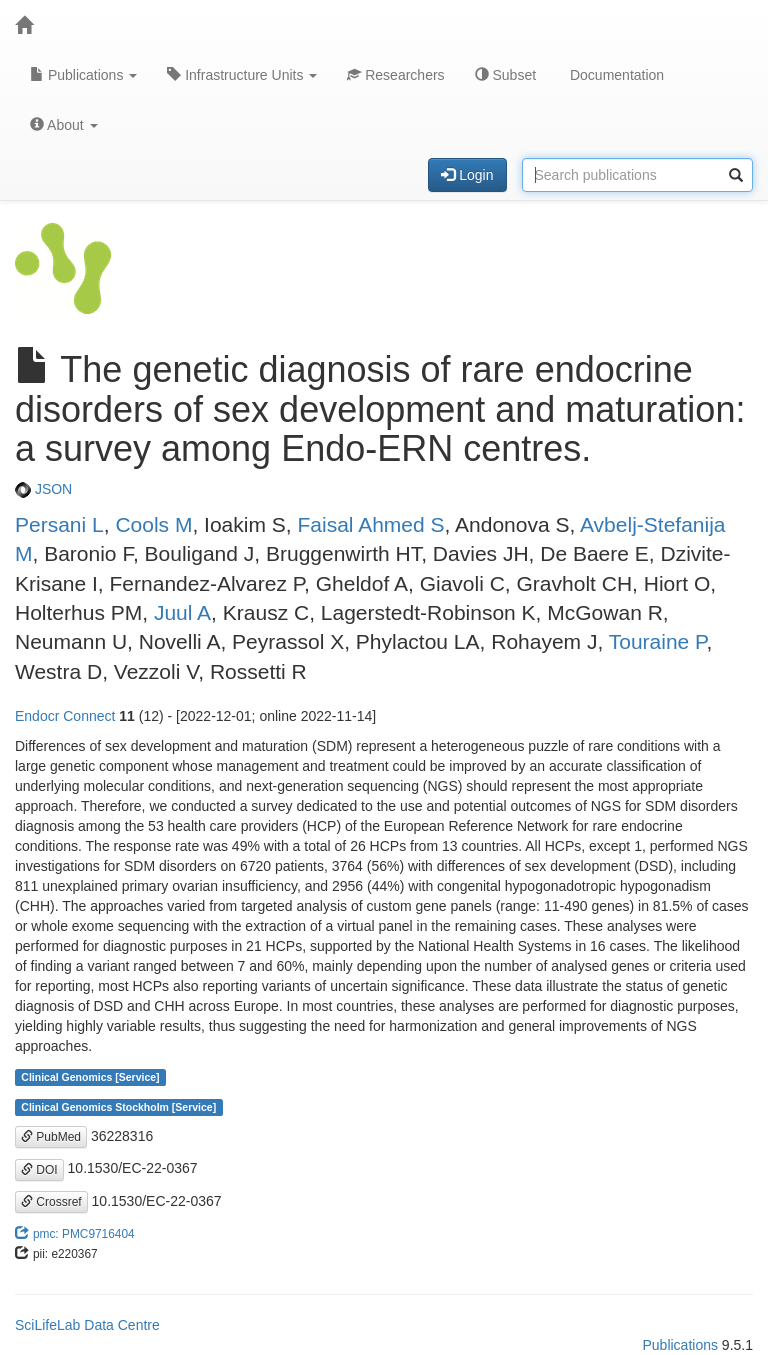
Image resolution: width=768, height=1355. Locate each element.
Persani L (59, 524)
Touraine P (658, 641)
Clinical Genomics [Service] (90, 1077)
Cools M (153, 524)
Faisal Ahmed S (370, 524)
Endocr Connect (65, 716)
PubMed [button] (51, 1137)
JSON (43, 489)
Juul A (182, 612)
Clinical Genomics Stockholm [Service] (118, 1107)
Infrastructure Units (242, 75)
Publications (83, 75)
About (64, 125)
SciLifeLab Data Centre (87, 1325)
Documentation (615, 75)
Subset (505, 75)
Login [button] (467, 175)
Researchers (395, 75)
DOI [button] (39, 1170)
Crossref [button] (51, 1202)
